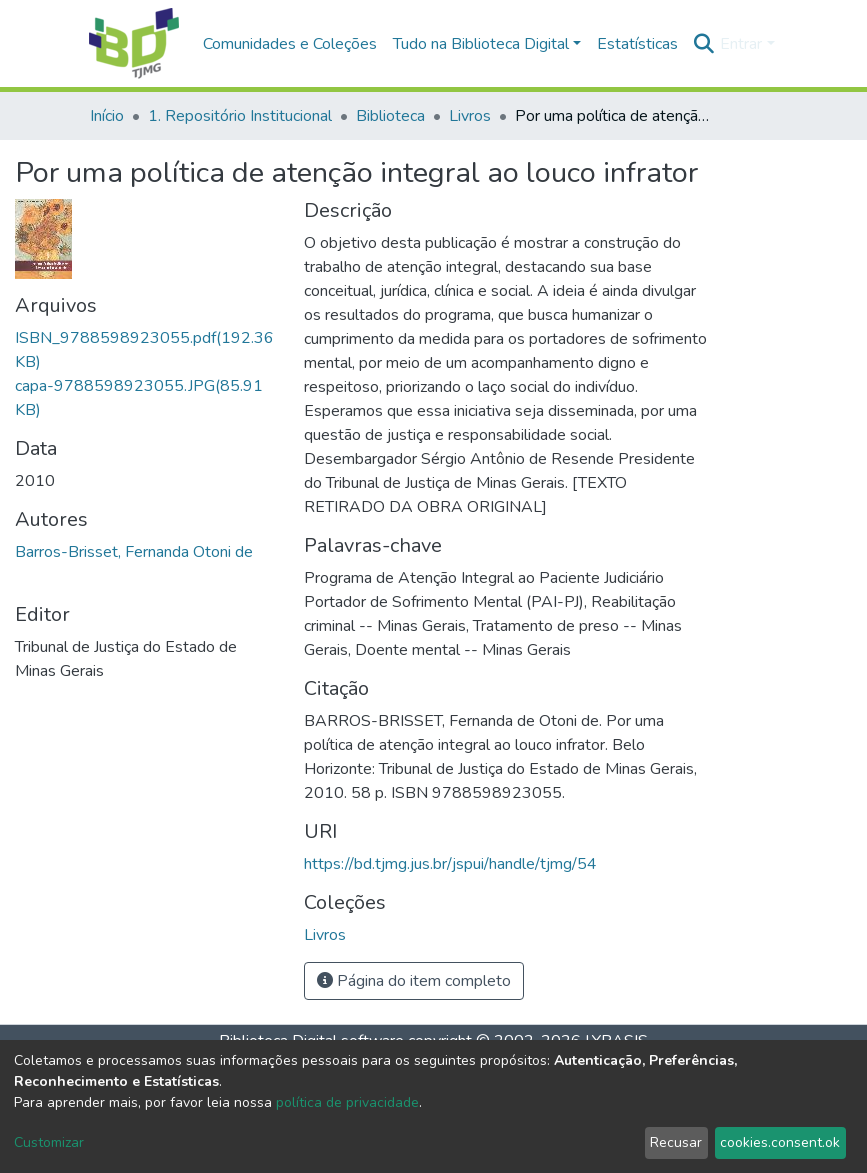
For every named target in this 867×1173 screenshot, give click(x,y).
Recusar (676, 1142)
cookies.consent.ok (780, 1142)
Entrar (741, 44)
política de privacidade (347, 1102)
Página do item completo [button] (414, 981)
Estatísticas (637, 44)
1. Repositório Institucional (240, 116)
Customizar (49, 1142)
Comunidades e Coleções (290, 44)
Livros (470, 116)
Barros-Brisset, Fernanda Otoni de (134, 552)
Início (107, 116)
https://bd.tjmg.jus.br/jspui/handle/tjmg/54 (450, 864)
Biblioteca (390, 116)
